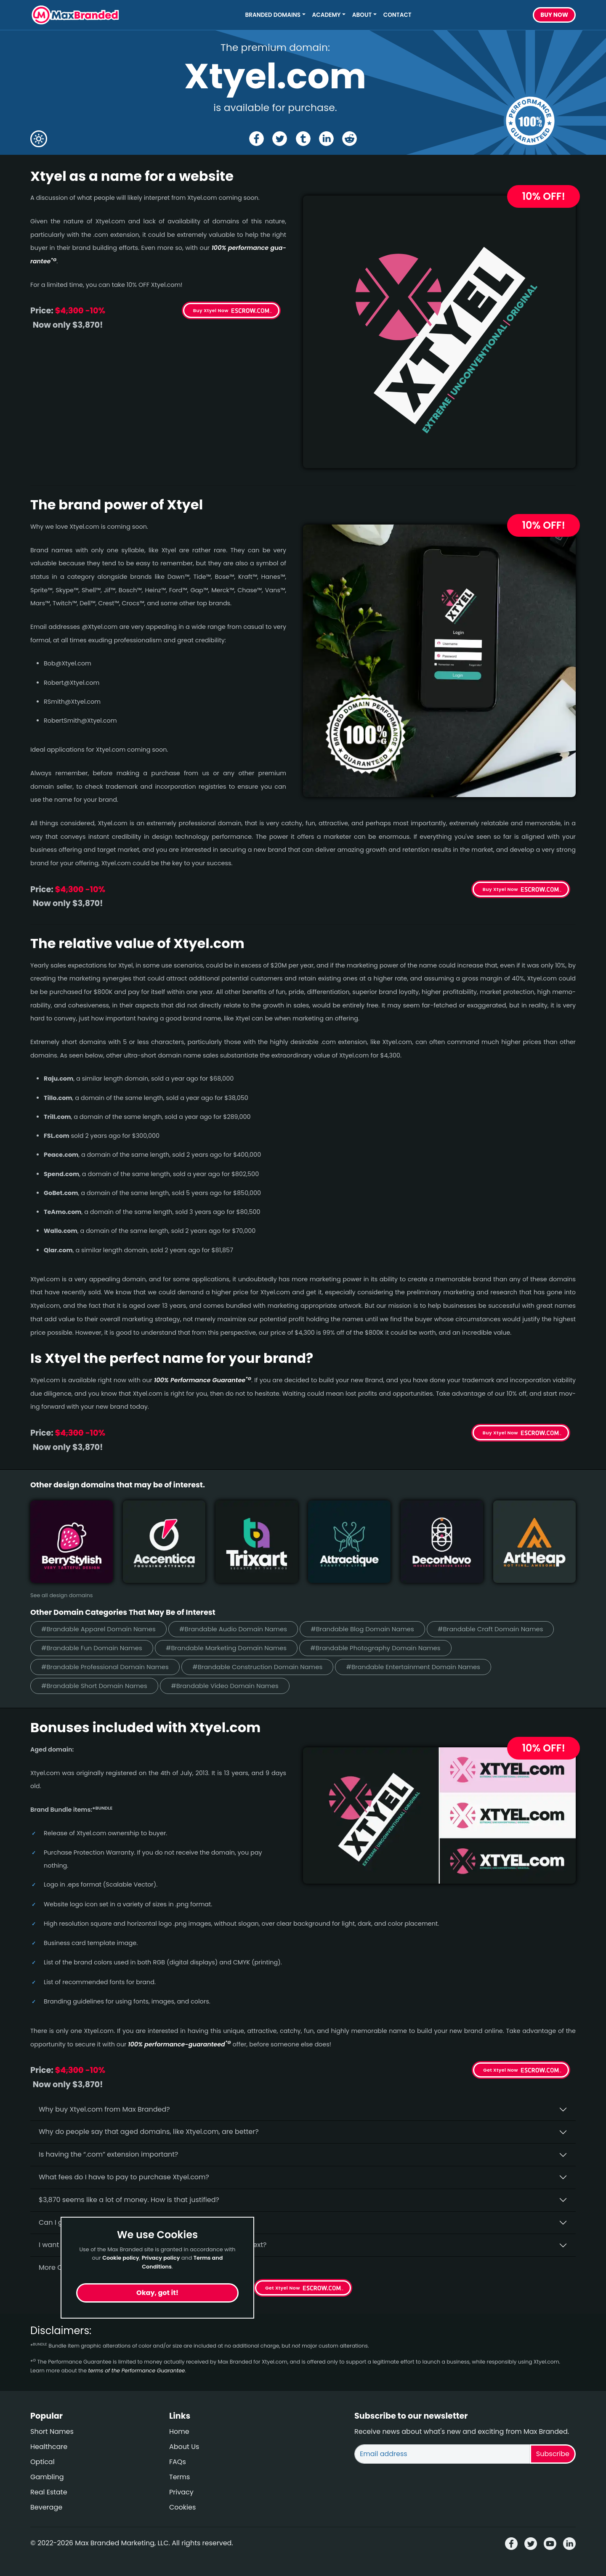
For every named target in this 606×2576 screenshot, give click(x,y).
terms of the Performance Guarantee (136, 2370)
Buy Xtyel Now (211, 310)
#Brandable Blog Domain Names (362, 1629)
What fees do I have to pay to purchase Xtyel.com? (124, 2177)
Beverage (46, 2507)
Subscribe (552, 2454)
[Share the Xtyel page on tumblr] (303, 138)
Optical (42, 2462)
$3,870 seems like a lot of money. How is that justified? (129, 2200)
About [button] (362, 15)
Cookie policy (120, 2257)
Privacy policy (161, 2257)
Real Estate (48, 2492)
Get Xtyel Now (500, 2070)
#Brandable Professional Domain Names (105, 1666)
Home (179, 2431)
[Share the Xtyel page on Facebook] (256, 138)
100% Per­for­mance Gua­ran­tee (202, 1380)
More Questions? (66, 2267)
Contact (397, 15)
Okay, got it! (157, 2293)
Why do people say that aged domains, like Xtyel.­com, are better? (149, 2131)
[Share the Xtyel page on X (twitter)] (279, 138)
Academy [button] (326, 15)
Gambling (47, 2477)
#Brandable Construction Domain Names (257, 1666)
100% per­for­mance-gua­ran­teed (179, 2044)
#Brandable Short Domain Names (94, 1685)
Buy (554, 15)
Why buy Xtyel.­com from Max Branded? (104, 2109)
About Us (184, 2446)
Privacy (181, 2492)
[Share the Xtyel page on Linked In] (326, 138)
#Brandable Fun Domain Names (91, 1647)
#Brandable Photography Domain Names (375, 1647)
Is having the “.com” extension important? (108, 2154)
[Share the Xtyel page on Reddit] (349, 138)
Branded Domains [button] (273, 15)
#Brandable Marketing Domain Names (226, 1647)
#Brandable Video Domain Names (225, 1685)
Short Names (52, 2431)
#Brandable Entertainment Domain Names (413, 1666)
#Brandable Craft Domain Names (490, 1629)
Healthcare (48, 2446)
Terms (179, 2477)
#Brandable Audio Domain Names (233, 1629)
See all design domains (61, 1595)
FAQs (177, 2462)
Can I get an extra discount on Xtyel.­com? (108, 2222)
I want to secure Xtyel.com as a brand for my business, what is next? (152, 2245)
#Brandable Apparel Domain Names (98, 1629)
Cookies (182, 2507)
